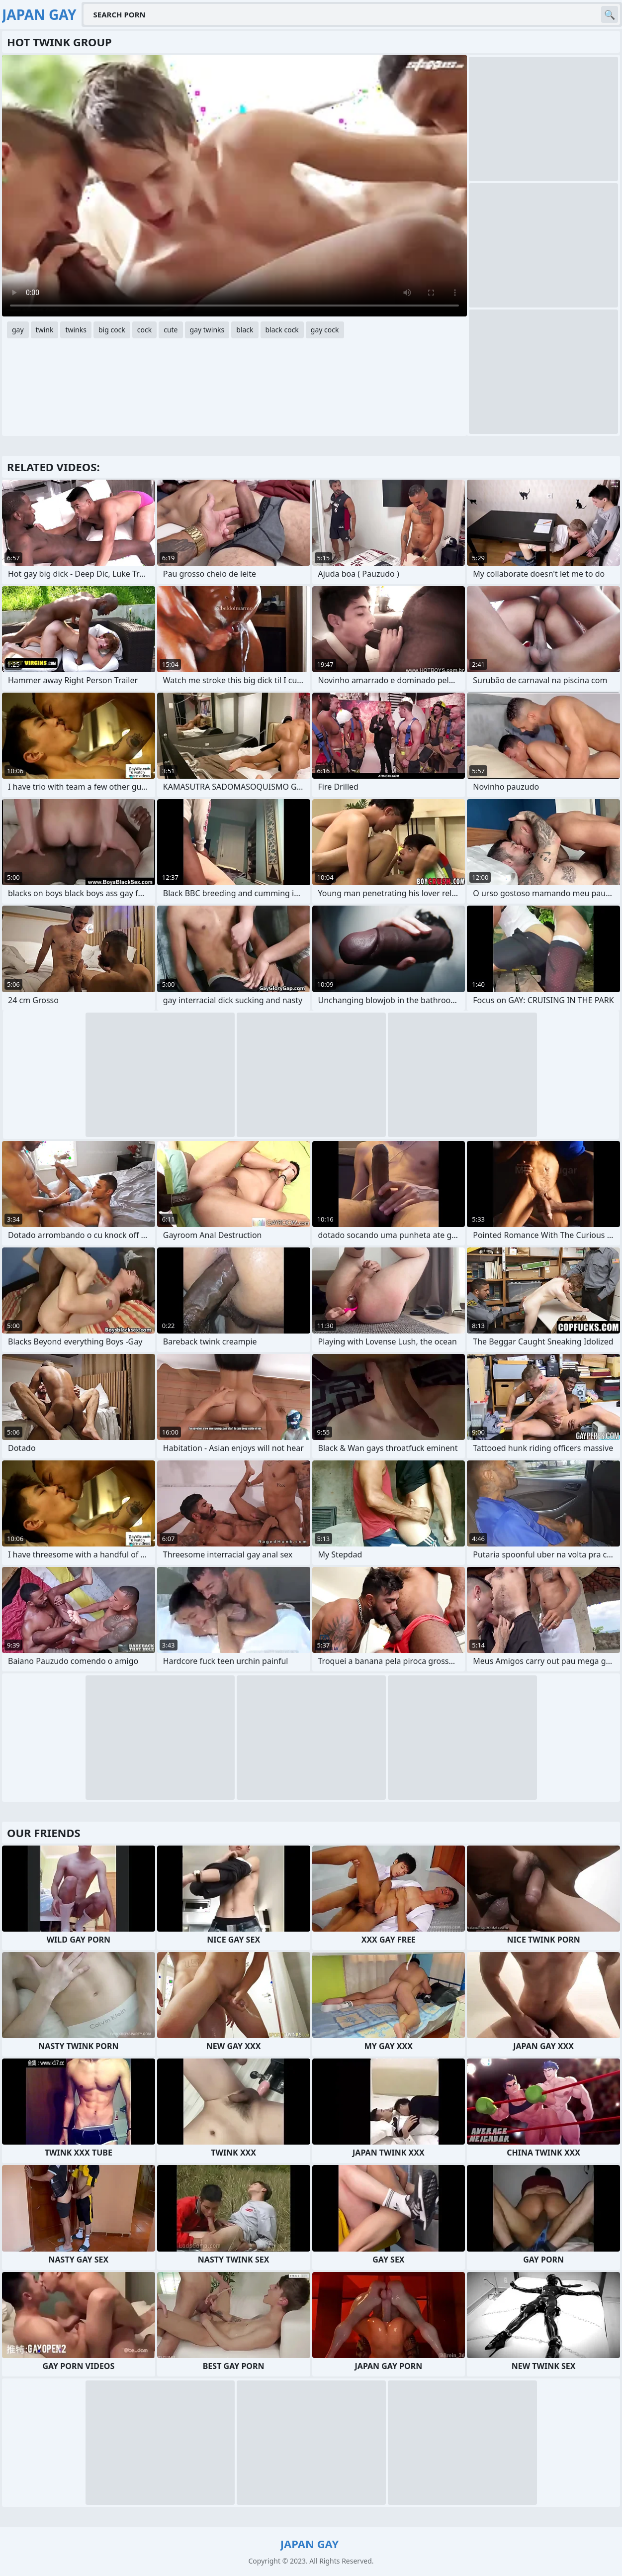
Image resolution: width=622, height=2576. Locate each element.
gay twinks (207, 329)
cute (171, 329)
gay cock (325, 329)
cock (144, 329)
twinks (76, 329)
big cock (111, 329)
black (244, 329)
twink (45, 329)
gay (18, 329)
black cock (282, 329)
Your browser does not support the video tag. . (234, 185)
